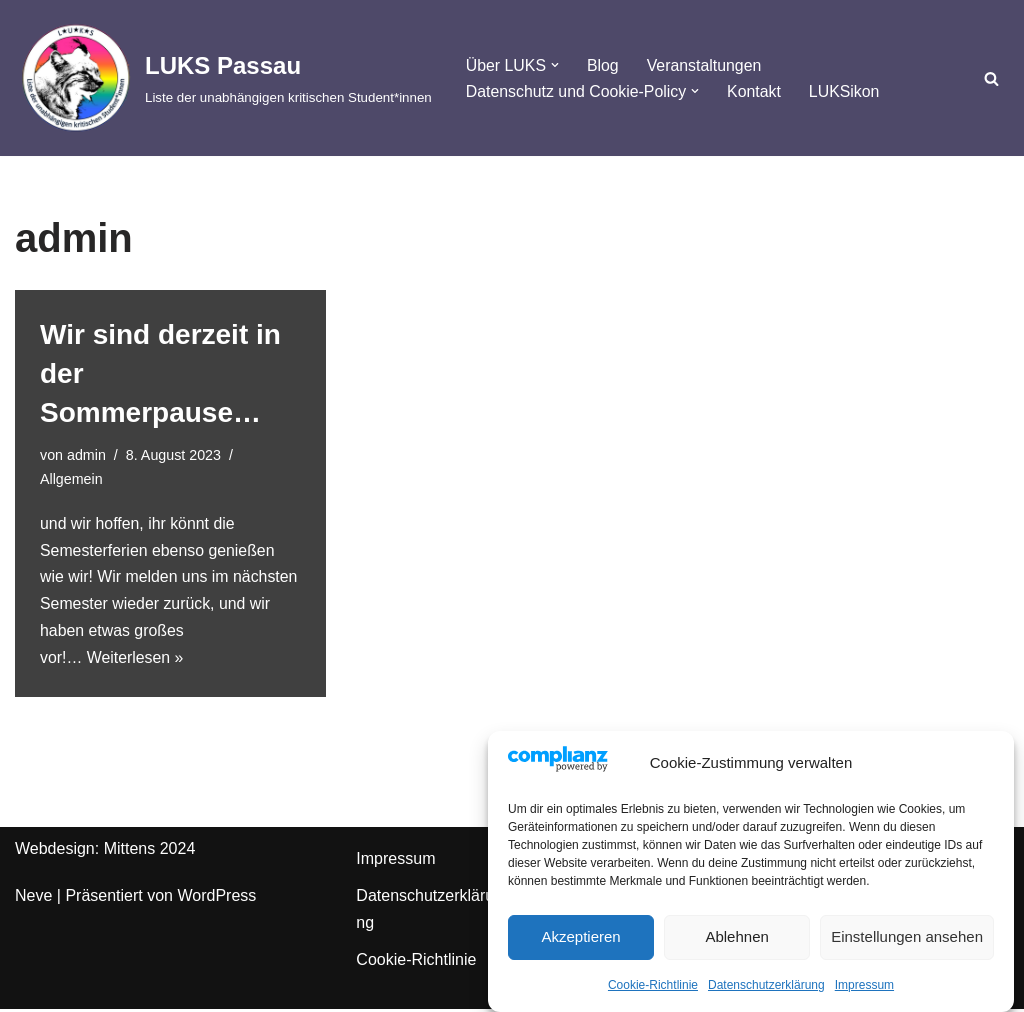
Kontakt (756, 91)
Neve (33, 898)
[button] (556, 65)
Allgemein (71, 479)
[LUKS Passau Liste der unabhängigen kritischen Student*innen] (223, 78)
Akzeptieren (580, 940)
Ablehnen (736, 940)
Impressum (864, 989)
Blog (604, 64)
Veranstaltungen (706, 64)
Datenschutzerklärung (766, 989)
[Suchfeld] (991, 78)
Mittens (130, 851)
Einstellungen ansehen (907, 940)
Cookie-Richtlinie (653, 989)
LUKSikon (846, 91)
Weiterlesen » (136, 660)
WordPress (216, 898)
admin (86, 455)
